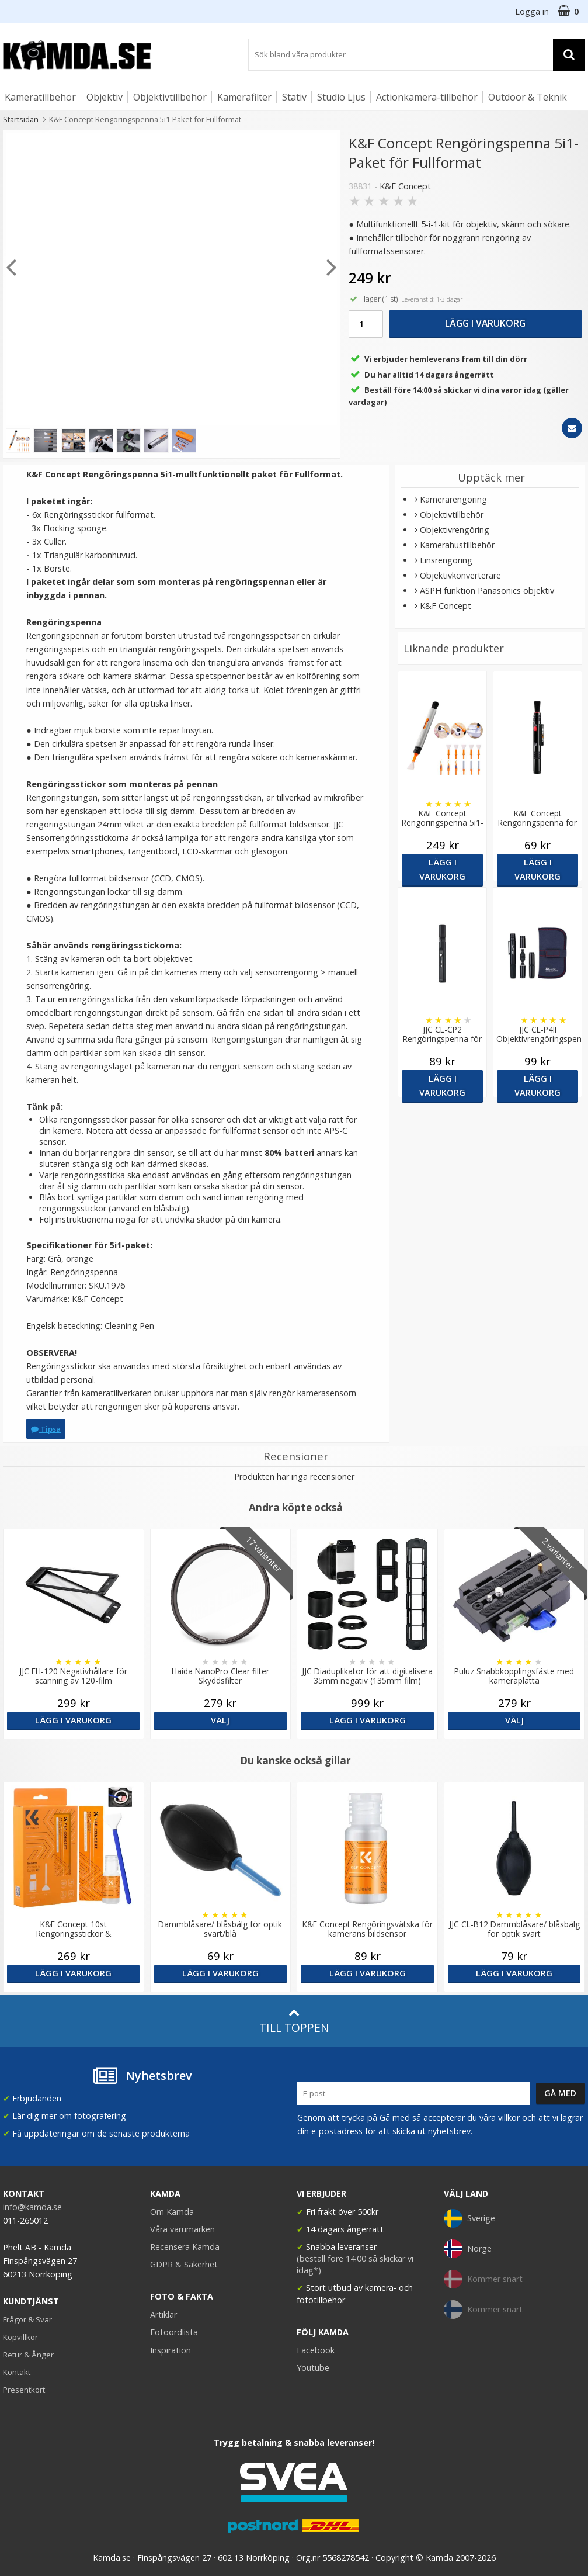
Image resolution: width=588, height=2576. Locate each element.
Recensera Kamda (185, 2246)
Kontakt (16, 2372)
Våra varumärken (182, 2229)
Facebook (316, 2350)
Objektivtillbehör (170, 97)
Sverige (469, 2218)
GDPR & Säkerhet (184, 2264)
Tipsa (46, 1429)
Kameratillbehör (40, 97)
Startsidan (21, 119)
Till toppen (294, 2021)
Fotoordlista (174, 2332)
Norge (468, 2248)
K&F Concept (405, 186)
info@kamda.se (32, 2207)
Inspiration (170, 2350)
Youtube (313, 2367)
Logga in (532, 11)
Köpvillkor (20, 2337)
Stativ (294, 97)
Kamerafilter (244, 97)
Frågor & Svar (27, 2319)
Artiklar (163, 2314)
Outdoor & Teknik (527, 97)
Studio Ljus (341, 97)
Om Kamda (172, 2211)
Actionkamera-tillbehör (427, 97)
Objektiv (104, 97)
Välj (220, 1720)
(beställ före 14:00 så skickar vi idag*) (355, 2264)
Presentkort (24, 2389)
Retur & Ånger (28, 2354)
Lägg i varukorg (485, 323)
